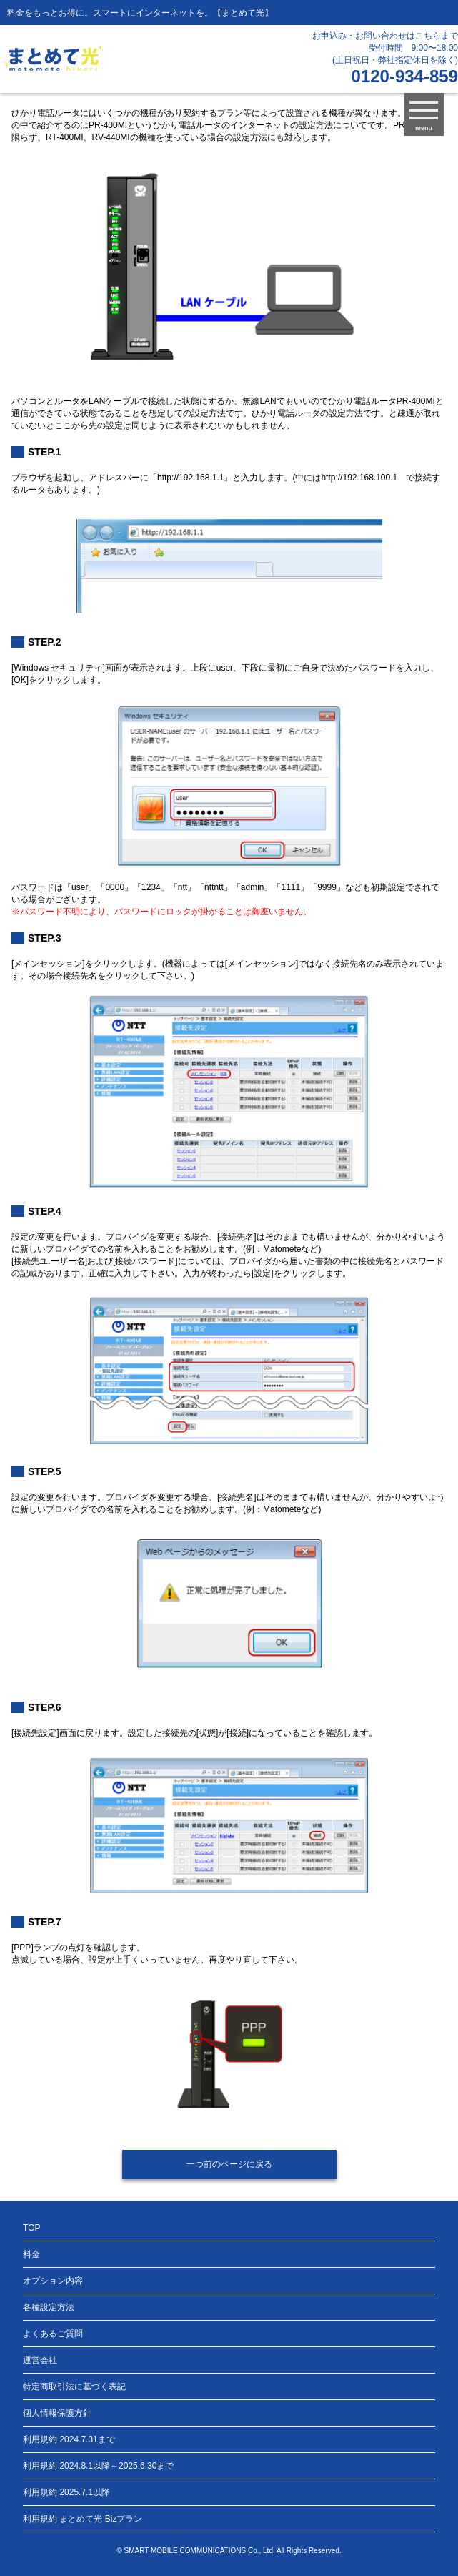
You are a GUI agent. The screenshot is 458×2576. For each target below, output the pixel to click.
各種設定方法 (48, 2307)
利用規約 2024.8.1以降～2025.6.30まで (98, 2466)
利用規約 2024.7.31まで (69, 2439)
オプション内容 (53, 2281)
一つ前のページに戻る (229, 2164)
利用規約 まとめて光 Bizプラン (82, 2519)
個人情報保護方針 (57, 2413)
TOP (31, 2228)
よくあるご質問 (53, 2334)
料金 (31, 2254)
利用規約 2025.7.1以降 (66, 2492)
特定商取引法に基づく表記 (74, 2387)
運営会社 (40, 2360)
